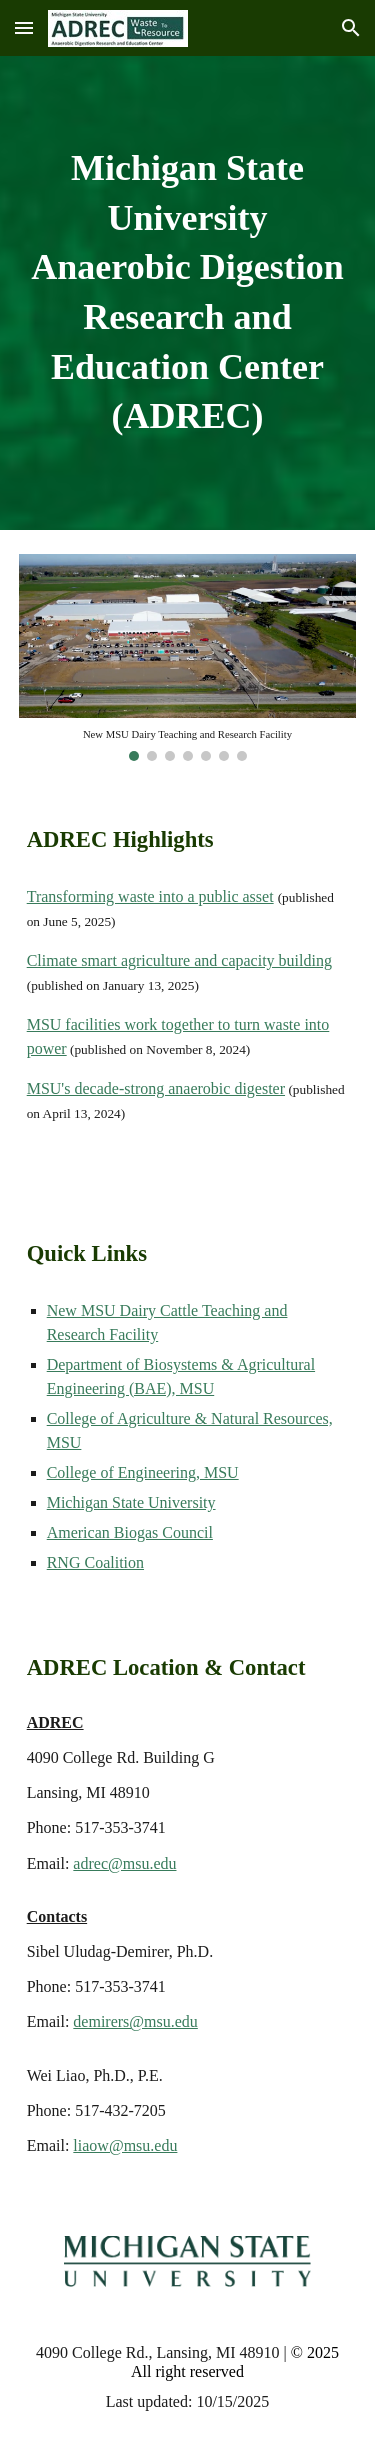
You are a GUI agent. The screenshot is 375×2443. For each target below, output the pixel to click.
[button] (24, 27)
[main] (188, 293)
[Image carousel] (188, 657)
